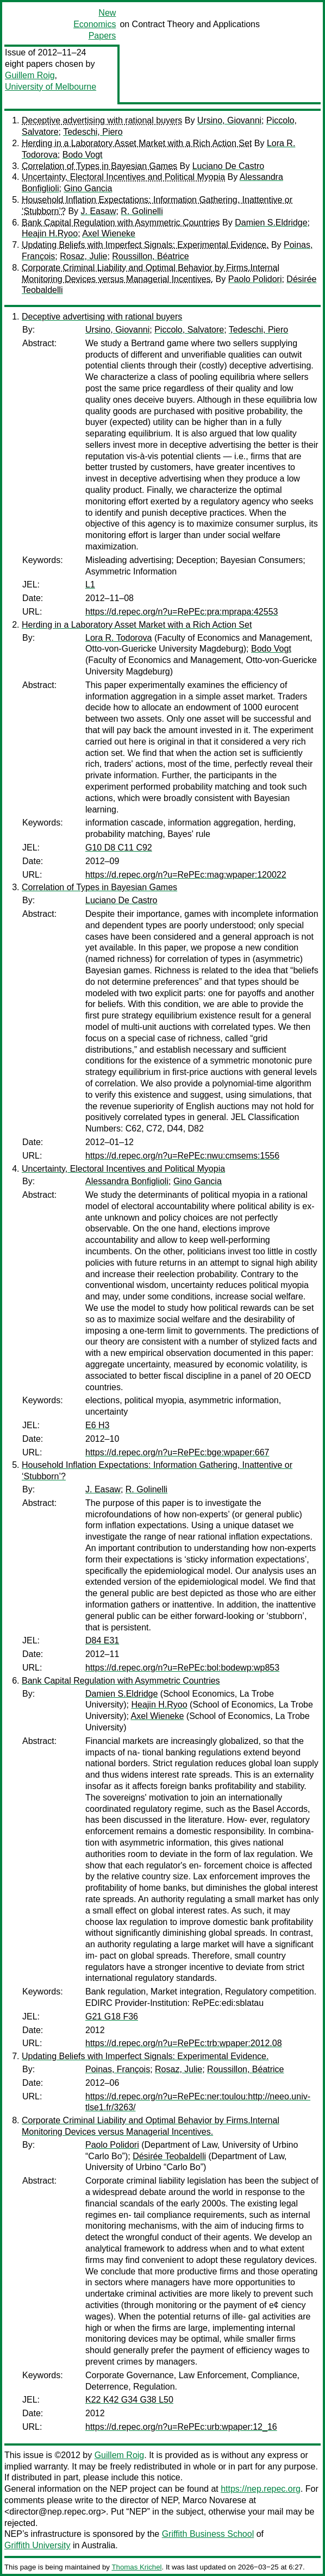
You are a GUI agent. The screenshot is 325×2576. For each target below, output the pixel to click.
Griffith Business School (208, 2534)
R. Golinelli (141, 211)
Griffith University (37, 2545)
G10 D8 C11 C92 (118, 847)
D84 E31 (102, 1640)
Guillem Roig (30, 75)
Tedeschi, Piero (92, 131)
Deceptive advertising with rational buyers (102, 120)
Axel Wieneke (108, 233)
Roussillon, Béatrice (150, 256)
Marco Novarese (214, 2500)
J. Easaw (98, 211)
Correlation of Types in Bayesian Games (99, 166)
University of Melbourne (50, 86)
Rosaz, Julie (83, 256)
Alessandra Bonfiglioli (126, 1181)
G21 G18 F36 (111, 2016)
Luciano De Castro (228, 166)
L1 (90, 584)
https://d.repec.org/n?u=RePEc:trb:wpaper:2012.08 (183, 2043)
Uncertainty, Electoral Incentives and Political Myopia (123, 177)
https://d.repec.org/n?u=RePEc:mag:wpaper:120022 (185, 874)
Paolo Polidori (255, 279)
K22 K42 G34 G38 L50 (129, 2399)
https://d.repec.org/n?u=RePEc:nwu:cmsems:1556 (182, 1155)
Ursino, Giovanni (229, 120)
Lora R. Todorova (118, 637)
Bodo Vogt (82, 154)
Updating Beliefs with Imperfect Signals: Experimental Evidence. (145, 244)
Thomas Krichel (136, 2567)
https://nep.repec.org (261, 2488)
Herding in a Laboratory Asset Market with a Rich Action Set (137, 143)
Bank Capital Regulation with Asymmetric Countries (121, 222)
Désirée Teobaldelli (169, 2156)
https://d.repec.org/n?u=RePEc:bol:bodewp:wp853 (182, 1667)
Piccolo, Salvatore (189, 329)
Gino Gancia (88, 188)
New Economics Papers (94, 24)
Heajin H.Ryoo (50, 233)
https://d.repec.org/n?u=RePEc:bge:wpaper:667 (177, 1452)
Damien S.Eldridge (271, 222)
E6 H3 (97, 1425)
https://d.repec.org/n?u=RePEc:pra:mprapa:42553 (181, 611)
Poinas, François (117, 2069)
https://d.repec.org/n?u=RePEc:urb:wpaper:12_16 (181, 2426)
